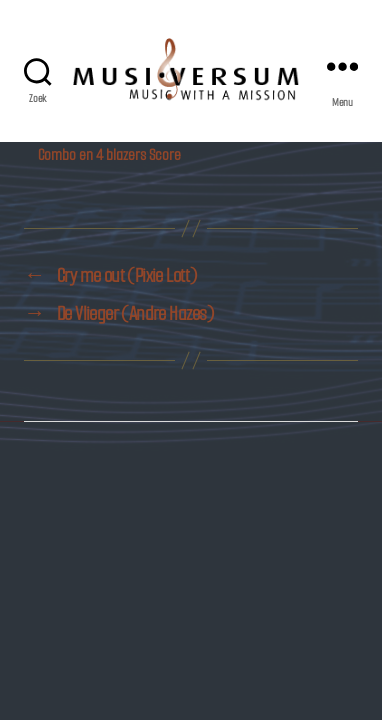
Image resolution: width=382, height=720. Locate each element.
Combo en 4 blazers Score (109, 154)
